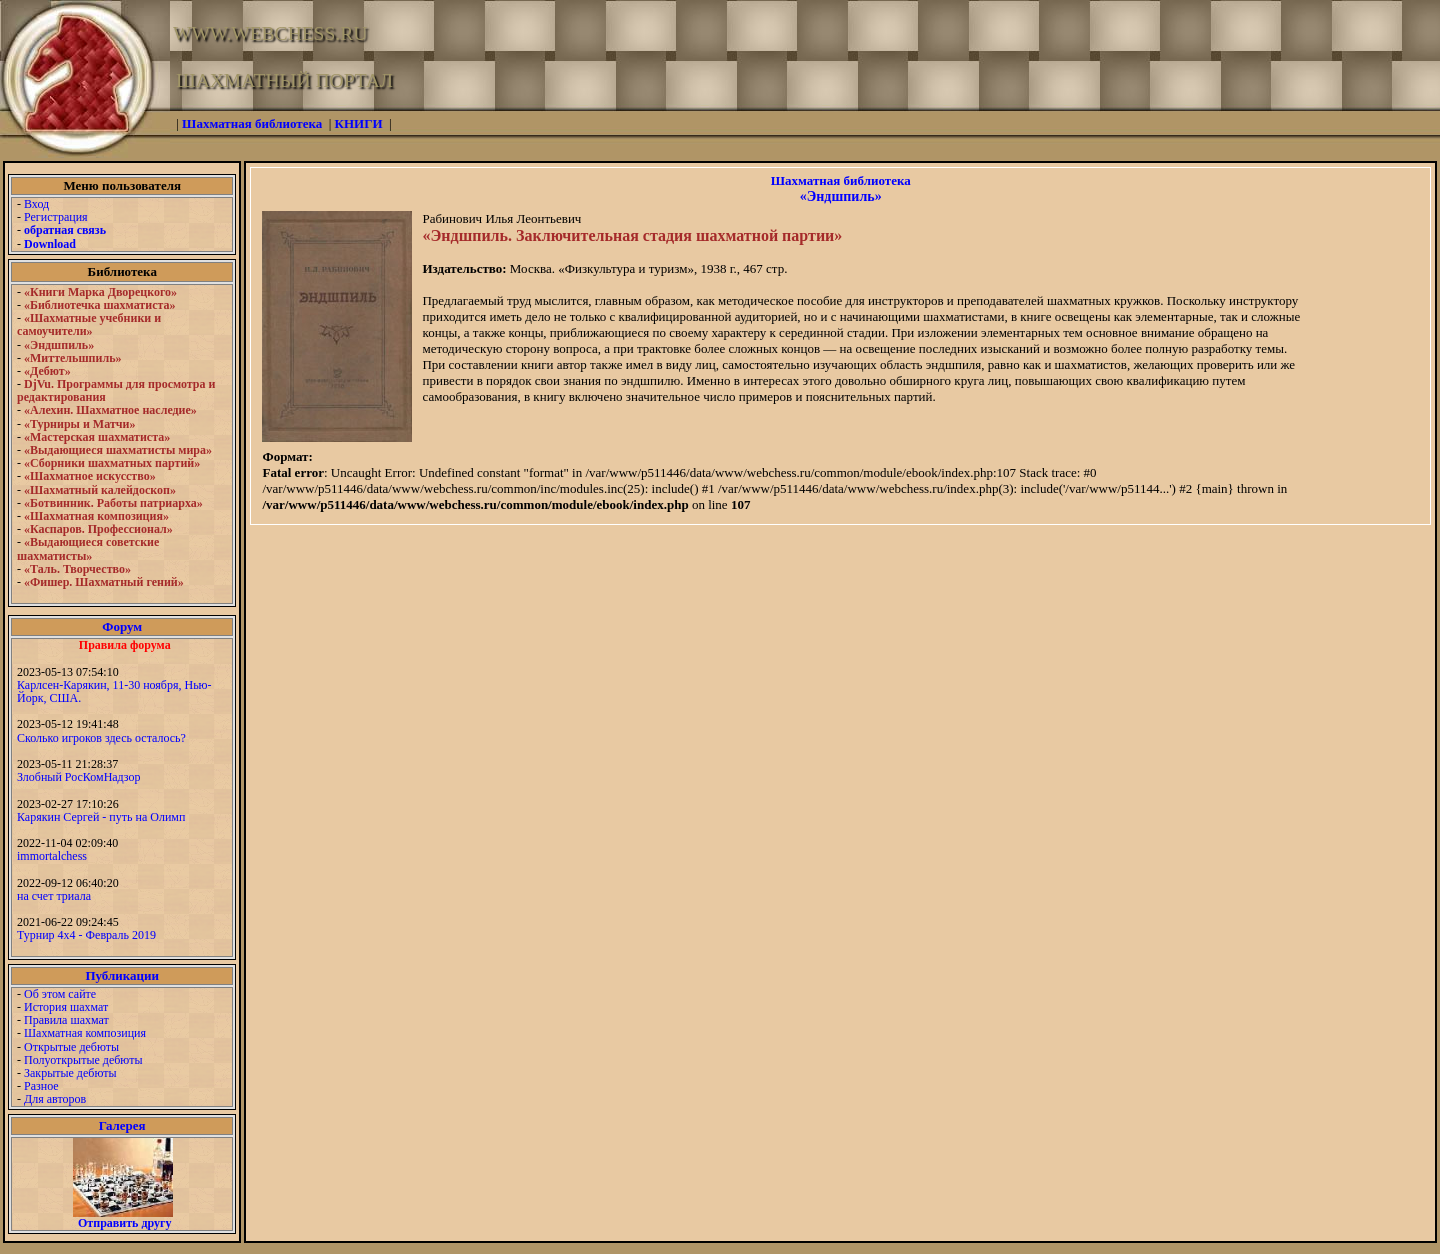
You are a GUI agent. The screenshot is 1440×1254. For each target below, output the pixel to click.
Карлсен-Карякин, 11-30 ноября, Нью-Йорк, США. (114, 691)
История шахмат (66, 1007)
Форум (122, 626)
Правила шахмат (66, 1020)
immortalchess (52, 856)
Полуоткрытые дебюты (83, 1060)
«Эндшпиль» (841, 196)
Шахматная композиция (85, 1033)
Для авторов (55, 1099)
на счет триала (54, 896)
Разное (41, 1086)
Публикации (122, 975)
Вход (36, 204)
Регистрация (56, 217)
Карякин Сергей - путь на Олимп (101, 817)
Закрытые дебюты (70, 1073)
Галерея (122, 1125)
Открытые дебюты (71, 1047)
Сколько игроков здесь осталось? (101, 738)
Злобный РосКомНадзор (79, 777)
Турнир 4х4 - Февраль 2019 (86, 935)
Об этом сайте (60, 994)
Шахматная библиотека (841, 180)
